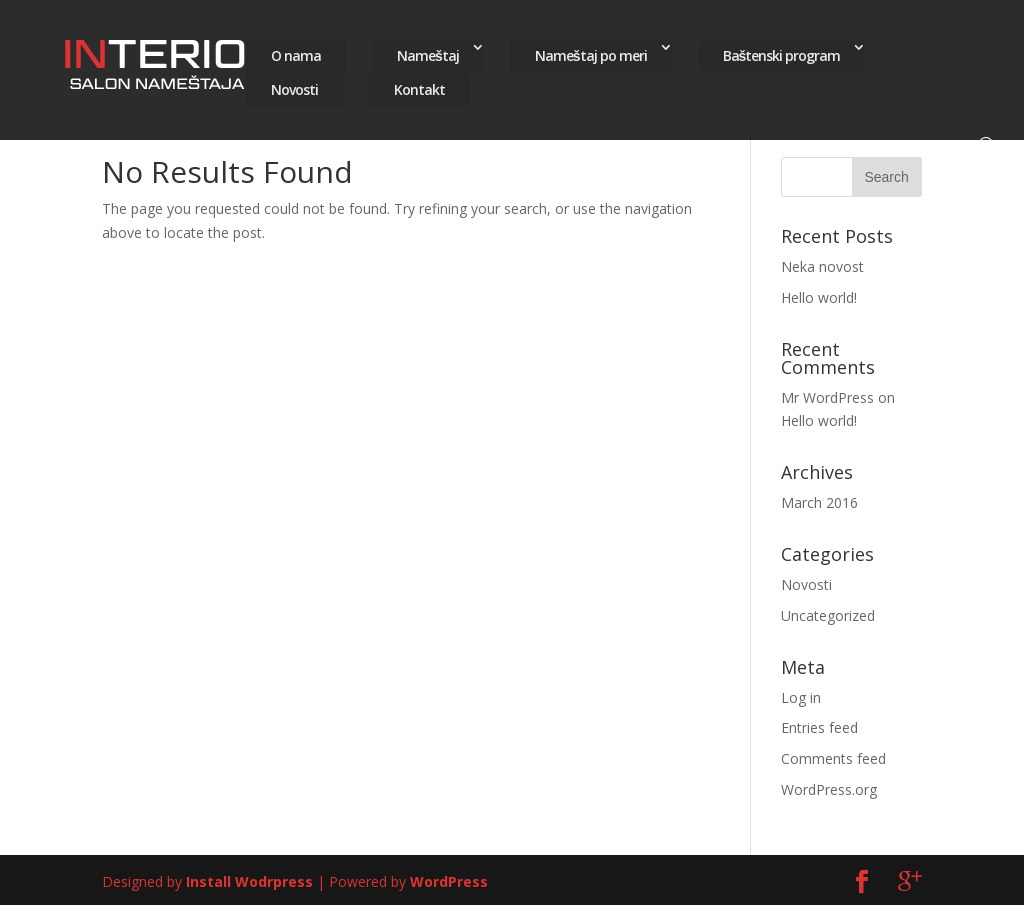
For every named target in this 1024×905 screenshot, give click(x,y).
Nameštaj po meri (591, 51)
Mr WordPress (827, 397)
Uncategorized (828, 615)
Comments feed (833, 758)
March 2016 (819, 502)
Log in (801, 697)
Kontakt (419, 85)
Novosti (294, 85)
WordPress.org (829, 789)
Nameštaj (428, 51)
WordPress (449, 881)
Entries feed (819, 727)
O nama (296, 51)
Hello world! (819, 297)
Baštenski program (782, 51)
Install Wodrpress (249, 881)
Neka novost (822, 266)
